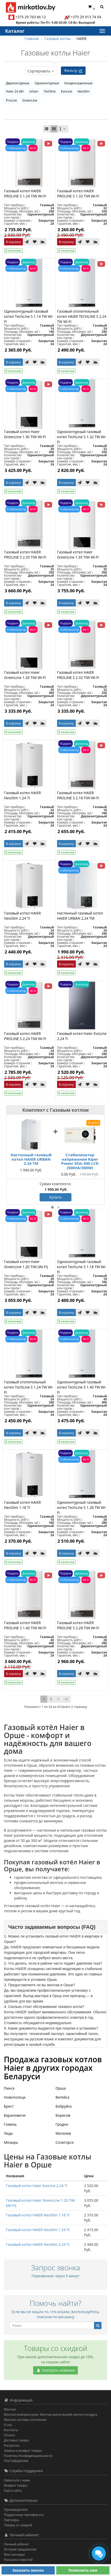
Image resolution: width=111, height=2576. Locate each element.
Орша (60, 2088)
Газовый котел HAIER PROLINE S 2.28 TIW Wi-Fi (78, 1625)
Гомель (10, 2124)
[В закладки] (35, 241)
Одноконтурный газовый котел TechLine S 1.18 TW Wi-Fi (81, 1266)
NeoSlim (84, 91)
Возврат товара (15, 2485)
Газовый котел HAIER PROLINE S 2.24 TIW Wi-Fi (25, 1036)
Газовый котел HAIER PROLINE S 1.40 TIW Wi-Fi (25, 1625)
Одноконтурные (47, 83)
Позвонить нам (82, 2570)
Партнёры (11, 2520)
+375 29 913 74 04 (86, 16)
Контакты (11, 2430)
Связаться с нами (17, 2480)
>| (66, 1699)
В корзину (13, 242)
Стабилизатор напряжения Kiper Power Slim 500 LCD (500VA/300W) (80, 1161)
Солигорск (64, 2142)
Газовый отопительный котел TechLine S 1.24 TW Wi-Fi (28, 1387)
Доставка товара (16, 2440)
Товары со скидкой (18, 2525)
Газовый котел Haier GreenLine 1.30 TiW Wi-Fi (25, 434)
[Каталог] (101, 31)
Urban (33, 91)
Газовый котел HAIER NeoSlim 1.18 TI (22, 1505)
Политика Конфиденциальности (28, 2456)
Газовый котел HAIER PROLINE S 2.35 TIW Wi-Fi (25, 555)
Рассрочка (11, 2445)
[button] (52, 1207)
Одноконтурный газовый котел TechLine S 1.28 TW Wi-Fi (81, 1507)
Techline (50, 91)
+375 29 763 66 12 (30, 16)
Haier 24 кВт (15, 91)
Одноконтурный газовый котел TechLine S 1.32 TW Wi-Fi (81, 436)
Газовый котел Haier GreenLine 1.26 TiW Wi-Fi (25, 675)
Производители (15, 2509)
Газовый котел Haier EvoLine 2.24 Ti (36, 2185)
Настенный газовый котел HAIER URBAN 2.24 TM (80, 916)
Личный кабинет (16, 2544)
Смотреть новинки (55, 2370)
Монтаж (10, 2409)
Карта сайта (13, 2490)
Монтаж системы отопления (25, 2419)
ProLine (11, 100)
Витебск (62, 2097)
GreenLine (29, 100)
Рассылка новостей (18, 2559)
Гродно (61, 2124)
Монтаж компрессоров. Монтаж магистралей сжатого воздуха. (51, 2414)
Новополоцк (15, 2097)
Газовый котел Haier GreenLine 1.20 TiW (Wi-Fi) (26, 1264)
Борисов (62, 2115)
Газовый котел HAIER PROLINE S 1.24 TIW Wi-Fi (25, 193)
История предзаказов (20, 2549)
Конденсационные (78, 83)
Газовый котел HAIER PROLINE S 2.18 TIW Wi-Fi (78, 795)
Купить (55, 1197)
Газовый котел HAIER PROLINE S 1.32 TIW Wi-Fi (78, 193)
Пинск (9, 2088)
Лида (8, 2133)
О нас (8, 2425)
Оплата (9, 2435)
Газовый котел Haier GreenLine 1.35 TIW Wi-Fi (78, 555)
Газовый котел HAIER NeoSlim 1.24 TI (22, 795)
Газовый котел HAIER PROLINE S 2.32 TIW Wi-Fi (78, 675)
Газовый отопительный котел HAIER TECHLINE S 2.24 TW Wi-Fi (81, 316)
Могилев (63, 2133)
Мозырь (11, 2142)
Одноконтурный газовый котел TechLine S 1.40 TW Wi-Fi (81, 1387)
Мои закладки (14, 2554)
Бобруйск (63, 2106)
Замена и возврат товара (23, 2450)
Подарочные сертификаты (24, 2515)
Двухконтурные (17, 83)
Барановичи (14, 2115)
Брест (9, 2106)
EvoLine (66, 91)
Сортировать (41, 71)
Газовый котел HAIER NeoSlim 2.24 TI (22, 916)
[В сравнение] (43, 241)
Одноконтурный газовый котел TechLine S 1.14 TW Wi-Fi (28, 316)
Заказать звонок (28, 2570)
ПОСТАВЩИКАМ (16, 2461)
